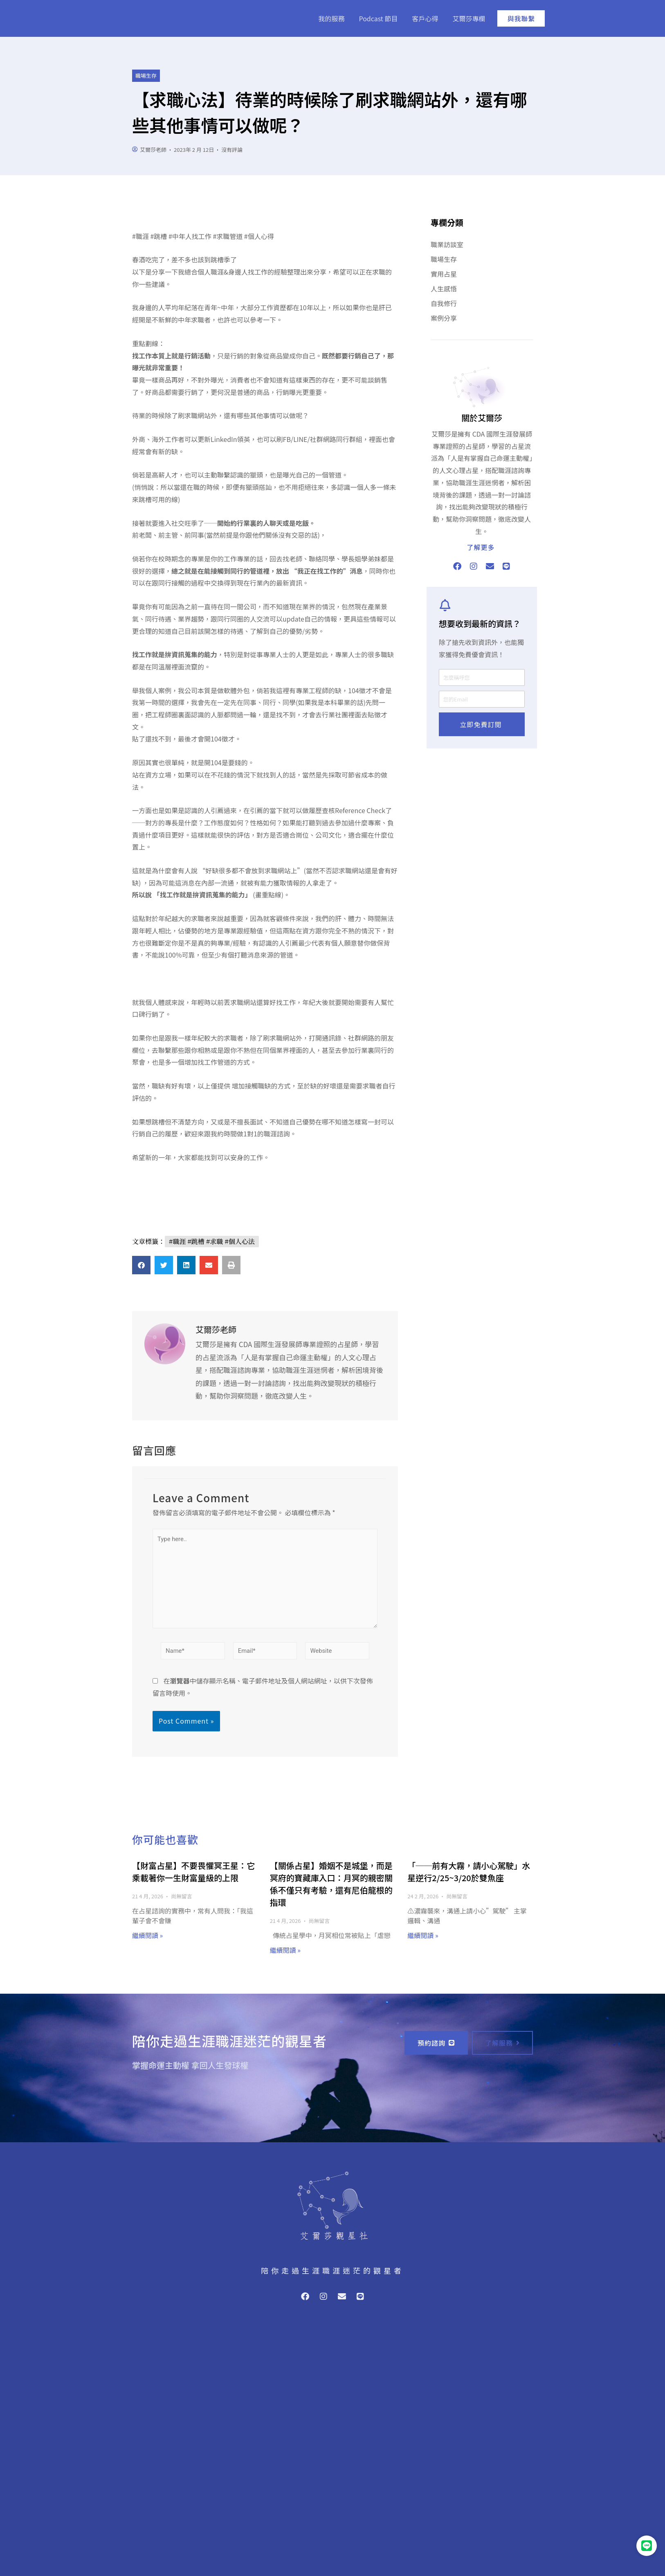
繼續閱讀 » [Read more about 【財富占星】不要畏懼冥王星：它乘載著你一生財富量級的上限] (147, 1937)
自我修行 (444, 303)
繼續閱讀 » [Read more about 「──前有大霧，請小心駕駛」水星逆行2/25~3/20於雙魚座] (422, 1937)
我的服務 (331, 18)
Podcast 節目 (378, 18)
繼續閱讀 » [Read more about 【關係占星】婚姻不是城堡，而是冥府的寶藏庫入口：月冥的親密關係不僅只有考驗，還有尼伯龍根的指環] (285, 1951)
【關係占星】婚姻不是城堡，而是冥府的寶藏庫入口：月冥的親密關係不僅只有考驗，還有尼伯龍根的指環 (331, 1885)
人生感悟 (444, 288)
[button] (141, 1265)
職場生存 (146, 75)
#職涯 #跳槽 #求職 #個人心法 (212, 1241)
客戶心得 (425, 18)
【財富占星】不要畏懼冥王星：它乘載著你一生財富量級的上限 (193, 1873)
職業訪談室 (447, 244)
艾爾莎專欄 (468, 18)
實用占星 (444, 274)
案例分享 (444, 318)
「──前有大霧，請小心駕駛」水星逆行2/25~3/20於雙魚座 (468, 1873)
